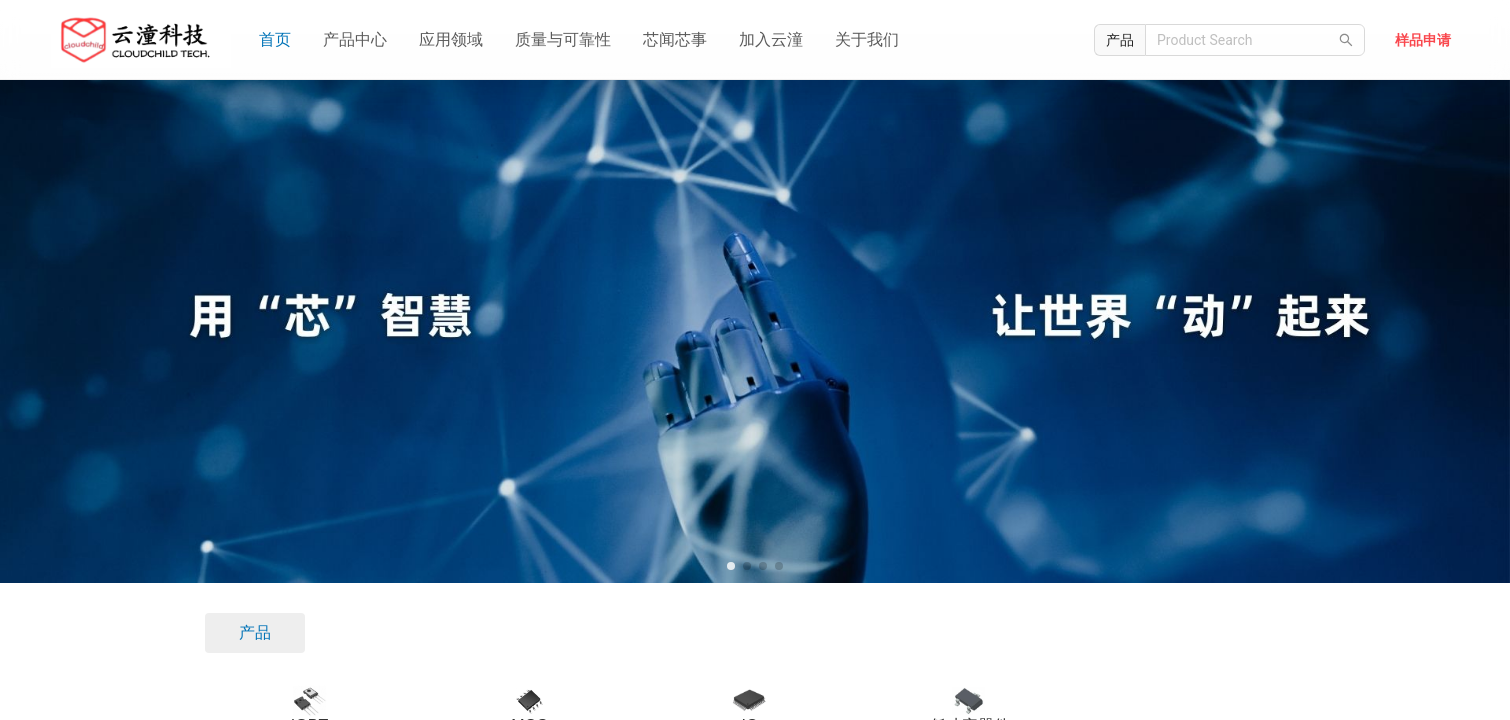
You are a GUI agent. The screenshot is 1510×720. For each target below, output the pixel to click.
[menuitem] (275, 40)
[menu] (653, 40)
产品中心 (355, 39)
